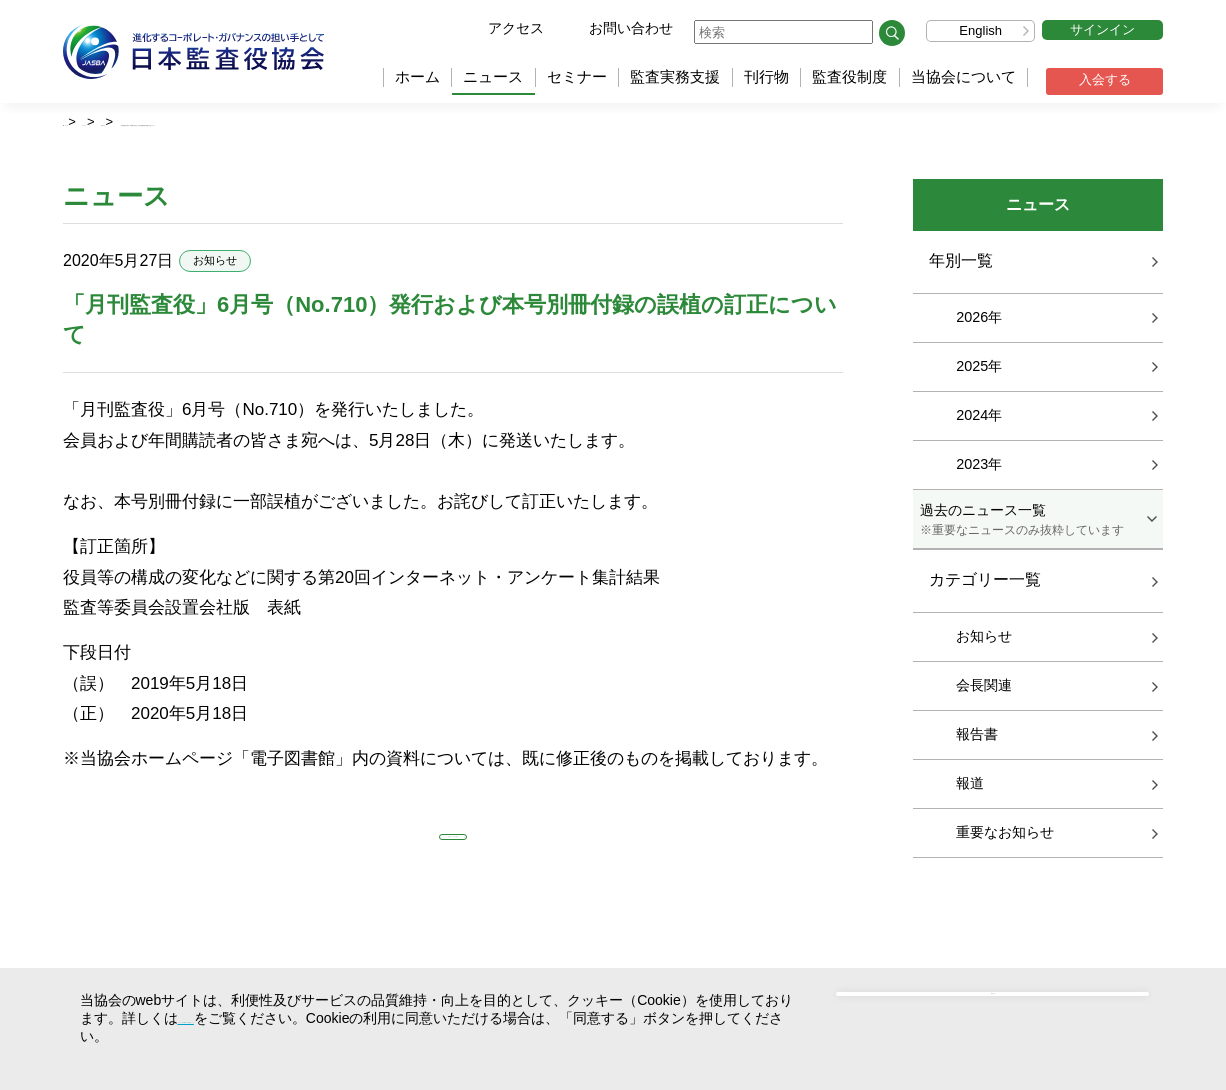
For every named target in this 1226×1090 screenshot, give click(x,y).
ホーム (417, 76)
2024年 (979, 418)
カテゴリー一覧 (985, 583)
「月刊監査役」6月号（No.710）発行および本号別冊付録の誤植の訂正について (524, 122)
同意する (1008, 1016)
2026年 (979, 320)
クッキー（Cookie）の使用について (291, 1018)
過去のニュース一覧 (1038, 523)
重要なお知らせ (1005, 835)
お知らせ (245, 122)
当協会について (963, 76)
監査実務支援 (675, 76)
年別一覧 (961, 263)
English (980, 30)
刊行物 (766, 76)
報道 (970, 786)
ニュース (493, 76)
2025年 (979, 369)
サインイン (1102, 29)
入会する (1105, 79)
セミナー (577, 76)
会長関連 (984, 688)
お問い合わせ (631, 28)
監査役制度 (849, 76)
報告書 (977, 737)
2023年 (979, 467)
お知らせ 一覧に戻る (453, 851)
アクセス (516, 28)
